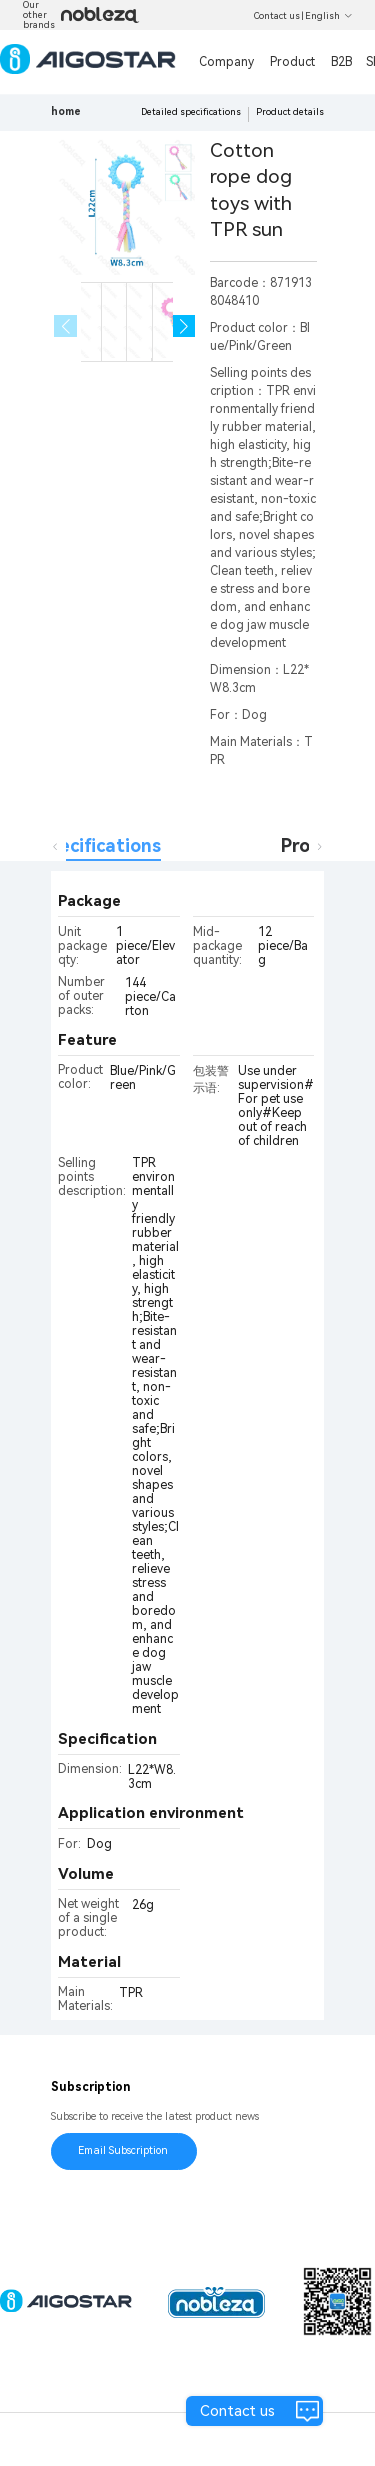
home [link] (66, 111)
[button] (184, 326)
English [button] (329, 16)
